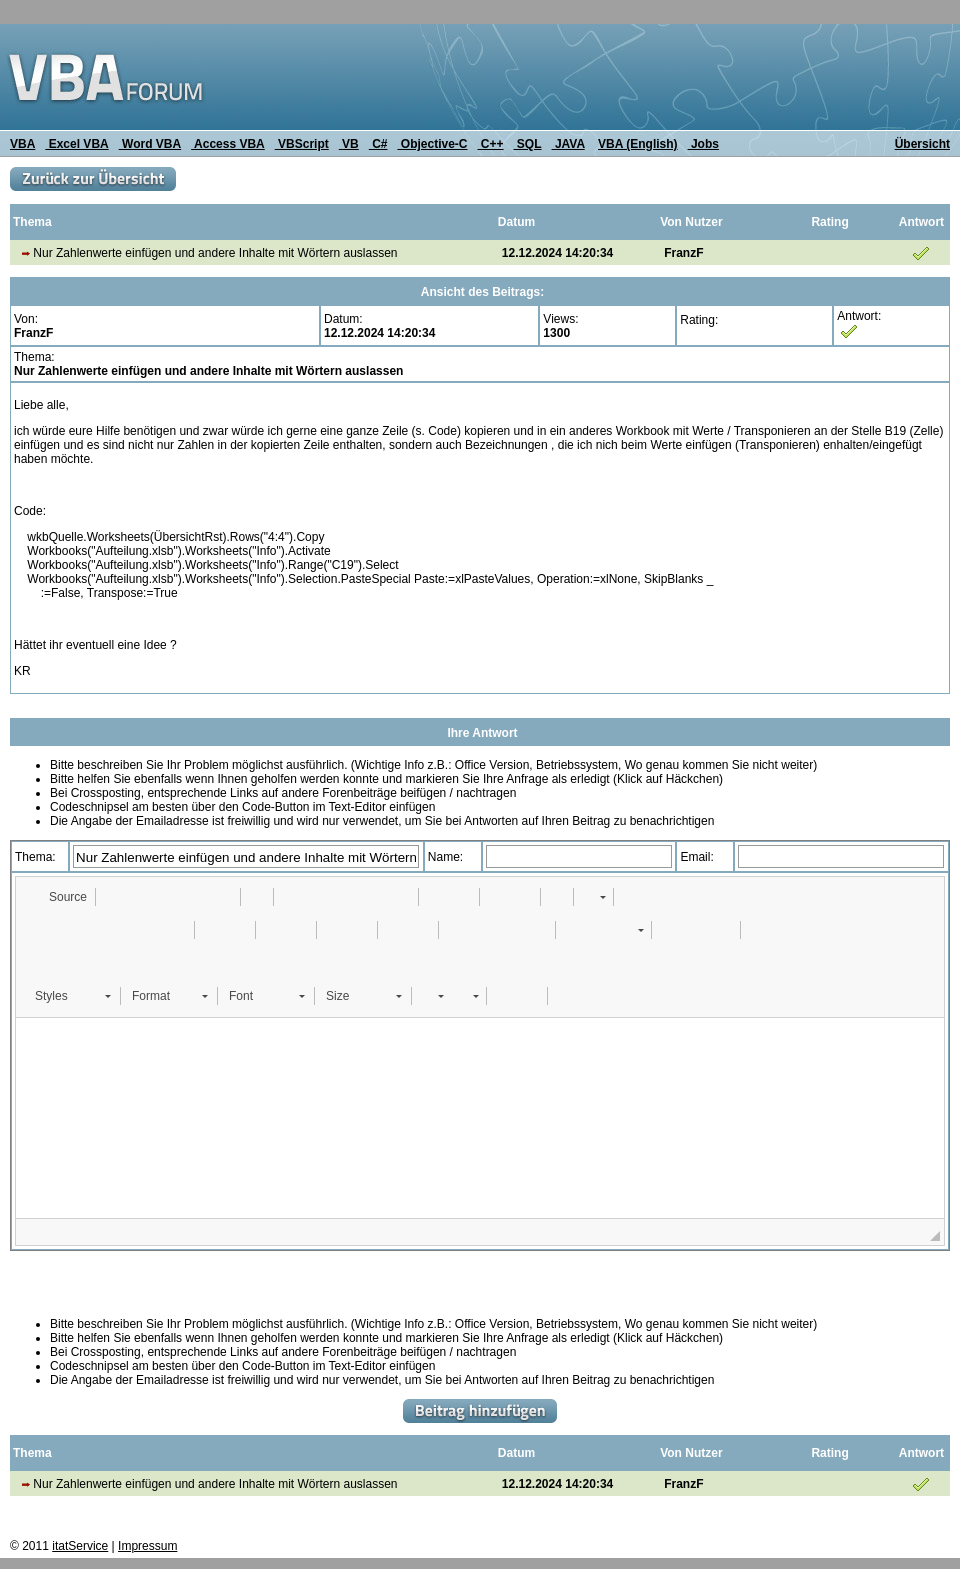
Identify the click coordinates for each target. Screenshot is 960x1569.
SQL (528, 144)
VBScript (302, 144)
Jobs (703, 144)
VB (349, 144)
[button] (58, 897)
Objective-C (432, 144)
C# (378, 144)
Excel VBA (76, 144)
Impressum (147, 1546)
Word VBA (150, 144)
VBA (22, 144)
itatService (80, 1546)
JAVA (568, 144)
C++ (491, 144)
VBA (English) (638, 144)
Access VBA (228, 144)
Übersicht (922, 144)
